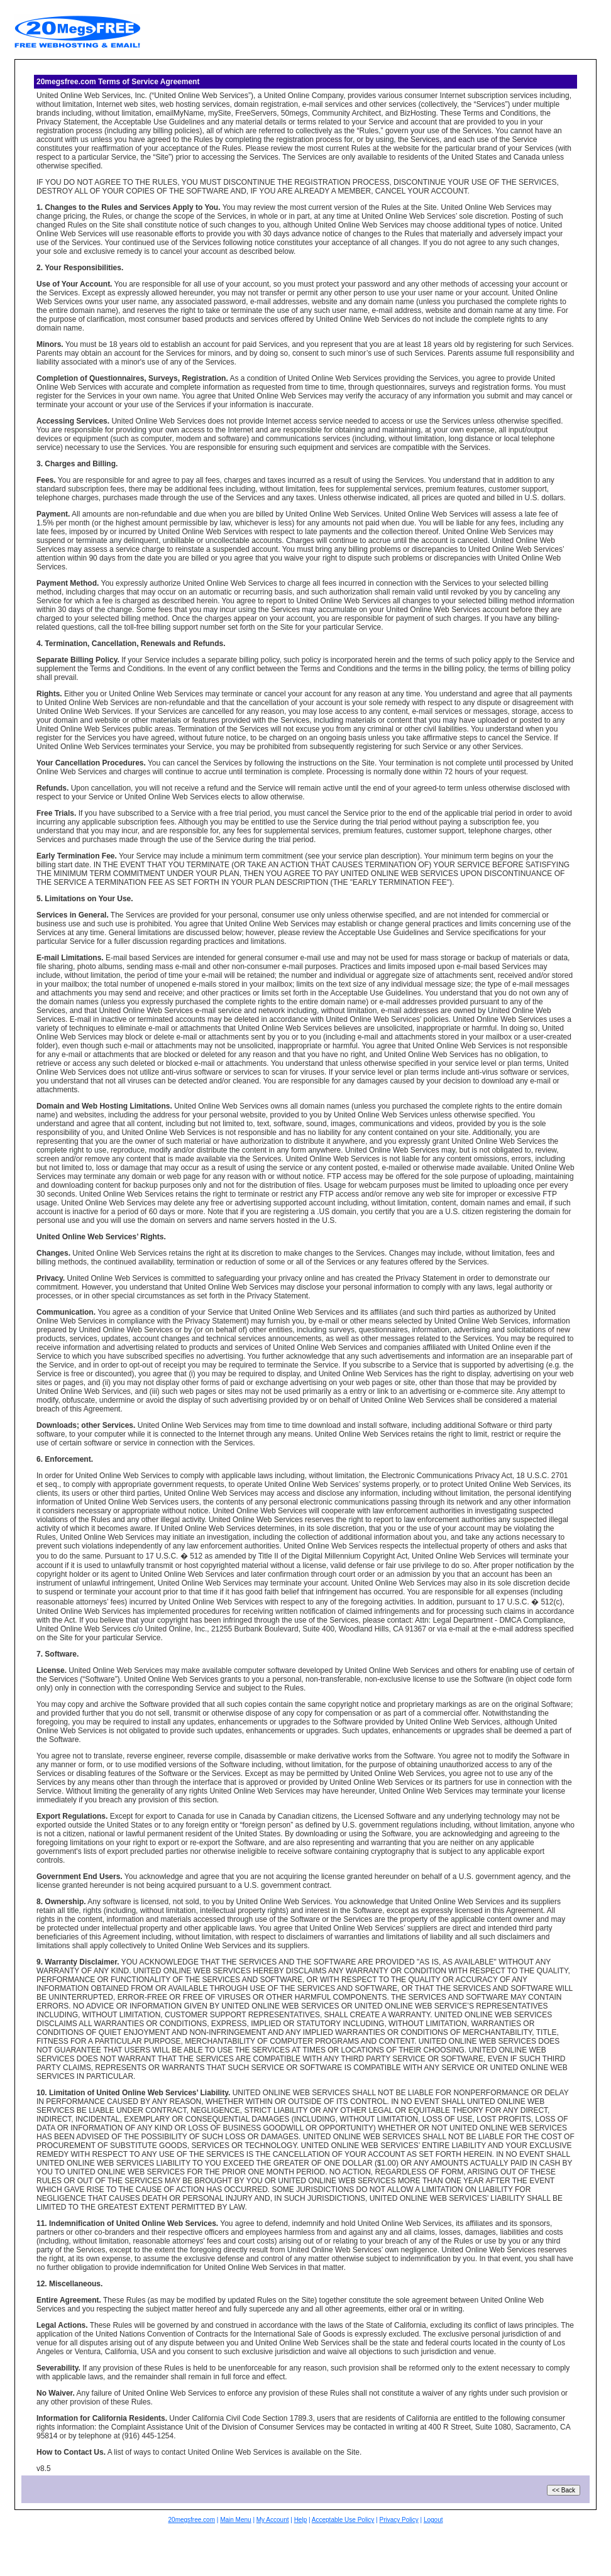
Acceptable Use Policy (343, 2519)
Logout (433, 2519)
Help (300, 2519)
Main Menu (235, 2519)
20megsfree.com (191, 2519)
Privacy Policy (398, 2519)
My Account (272, 2519)
